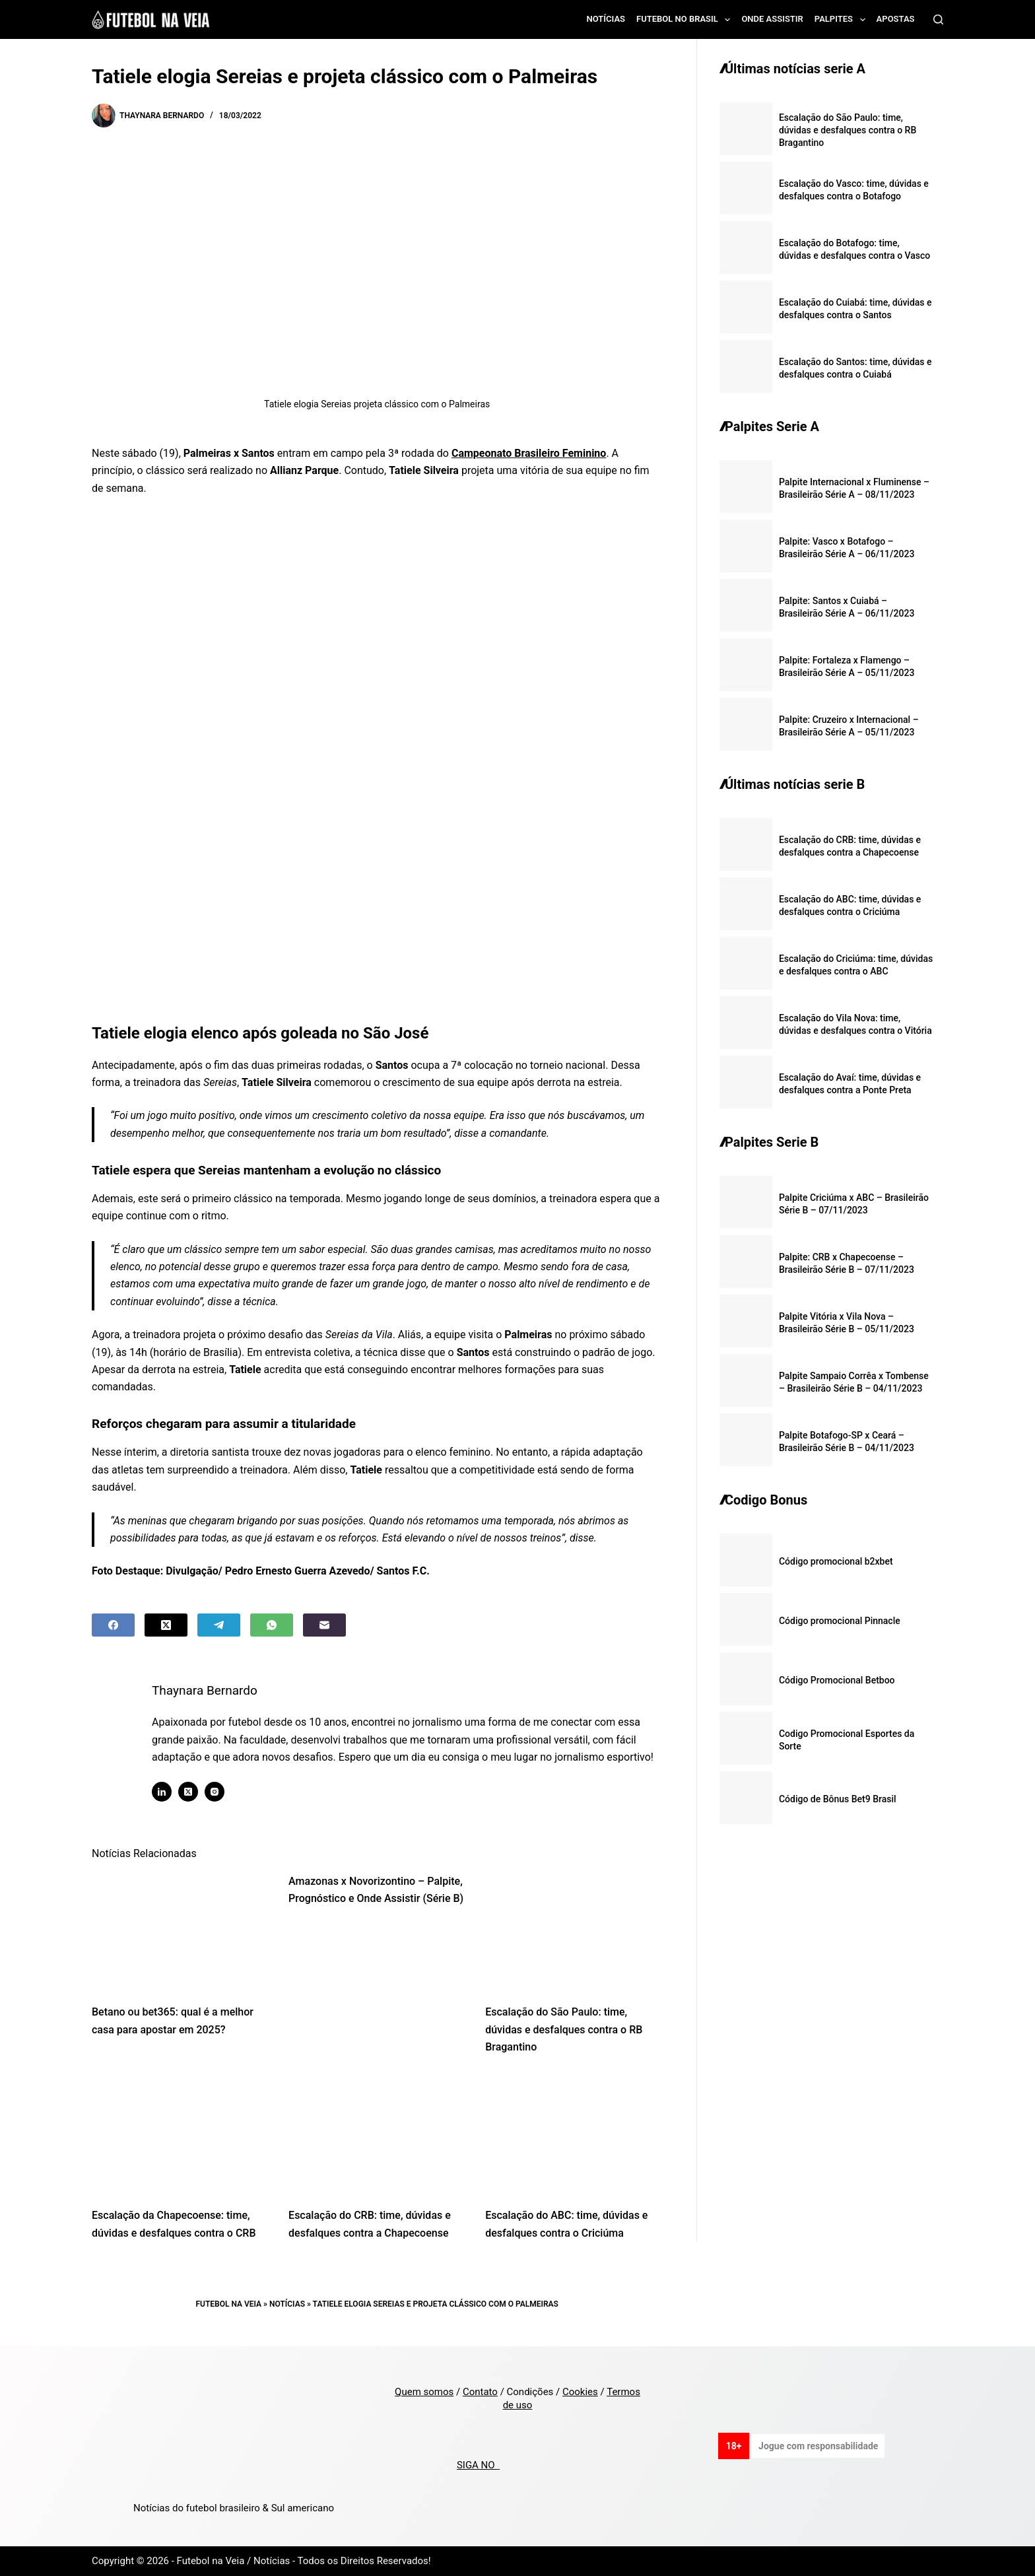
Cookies (580, 2392)
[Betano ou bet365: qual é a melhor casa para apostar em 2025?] (180, 1932)
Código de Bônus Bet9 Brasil (837, 1799)
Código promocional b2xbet (836, 1561)
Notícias (606, 19)
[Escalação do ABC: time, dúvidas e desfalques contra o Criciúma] (573, 2135)
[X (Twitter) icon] (188, 1792)
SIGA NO (478, 2465)
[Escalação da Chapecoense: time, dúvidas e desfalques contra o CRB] (180, 2135)
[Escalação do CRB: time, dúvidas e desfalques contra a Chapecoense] (376, 2135)
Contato (480, 2392)
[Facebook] (113, 1625)
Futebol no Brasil (685, 20)
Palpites (843, 20)
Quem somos (424, 2392)
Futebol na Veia (228, 2304)
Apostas (896, 19)
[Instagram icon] (214, 1792)
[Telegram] (218, 1625)
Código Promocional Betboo (837, 1680)
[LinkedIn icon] (162, 1792)
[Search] (938, 19)
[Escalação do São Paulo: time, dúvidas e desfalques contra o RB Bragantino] (573, 1932)
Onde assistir (772, 19)
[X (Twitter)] (166, 1625)
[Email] (324, 1625)
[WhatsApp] (271, 1625)
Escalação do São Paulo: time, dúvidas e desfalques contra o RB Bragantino (563, 2029)
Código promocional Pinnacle (839, 1620)
